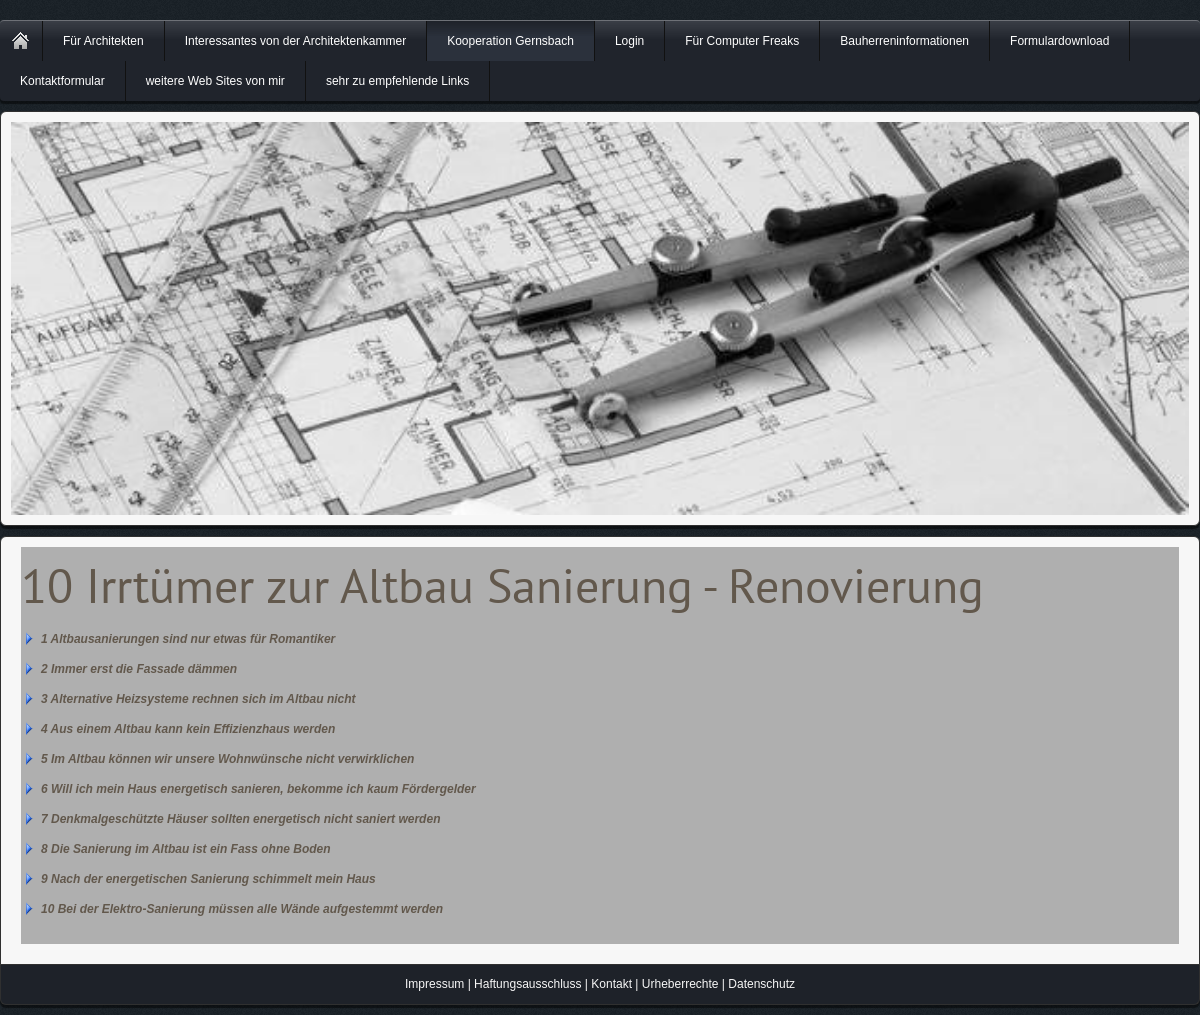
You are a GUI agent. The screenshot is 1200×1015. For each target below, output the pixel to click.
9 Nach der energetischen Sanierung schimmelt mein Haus (208, 879)
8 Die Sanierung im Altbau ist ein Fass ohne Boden (186, 849)
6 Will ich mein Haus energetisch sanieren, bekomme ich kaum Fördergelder (258, 789)
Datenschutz (761, 984)
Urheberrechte (680, 984)
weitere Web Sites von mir (215, 81)
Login (629, 41)
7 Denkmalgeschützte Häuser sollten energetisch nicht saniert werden (240, 819)
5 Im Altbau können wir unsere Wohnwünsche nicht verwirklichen (227, 759)
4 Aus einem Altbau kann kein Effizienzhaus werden (188, 729)
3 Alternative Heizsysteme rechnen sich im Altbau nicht (198, 699)
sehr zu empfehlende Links (397, 81)
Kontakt (611, 984)
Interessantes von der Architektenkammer (295, 41)
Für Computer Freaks (742, 41)
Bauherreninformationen (904, 41)
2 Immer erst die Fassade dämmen (139, 669)
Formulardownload (1059, 41)
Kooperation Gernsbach (510, 41)
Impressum (434, 984)
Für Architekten (103, 41)
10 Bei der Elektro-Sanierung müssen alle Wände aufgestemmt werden (242, 909)
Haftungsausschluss (527, 984)
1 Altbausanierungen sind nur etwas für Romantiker (188, 639)
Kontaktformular (62, 81)
